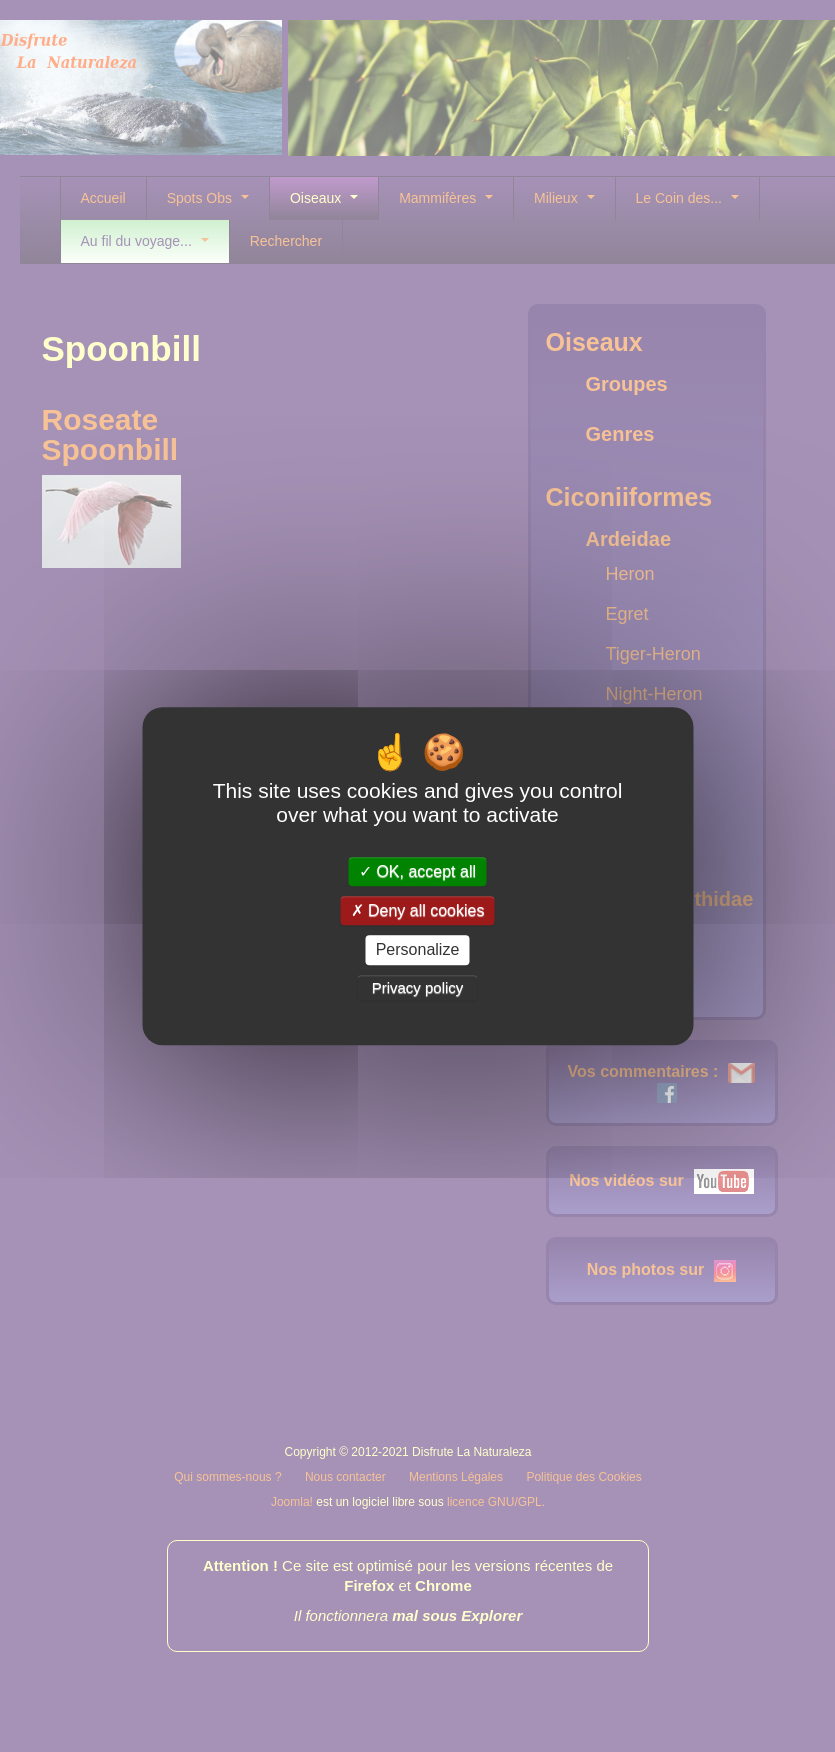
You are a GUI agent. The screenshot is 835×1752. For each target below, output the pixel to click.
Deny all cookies (418, 910)
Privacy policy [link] (418, 987)
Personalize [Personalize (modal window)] (418, 950)
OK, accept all (417, 871)
